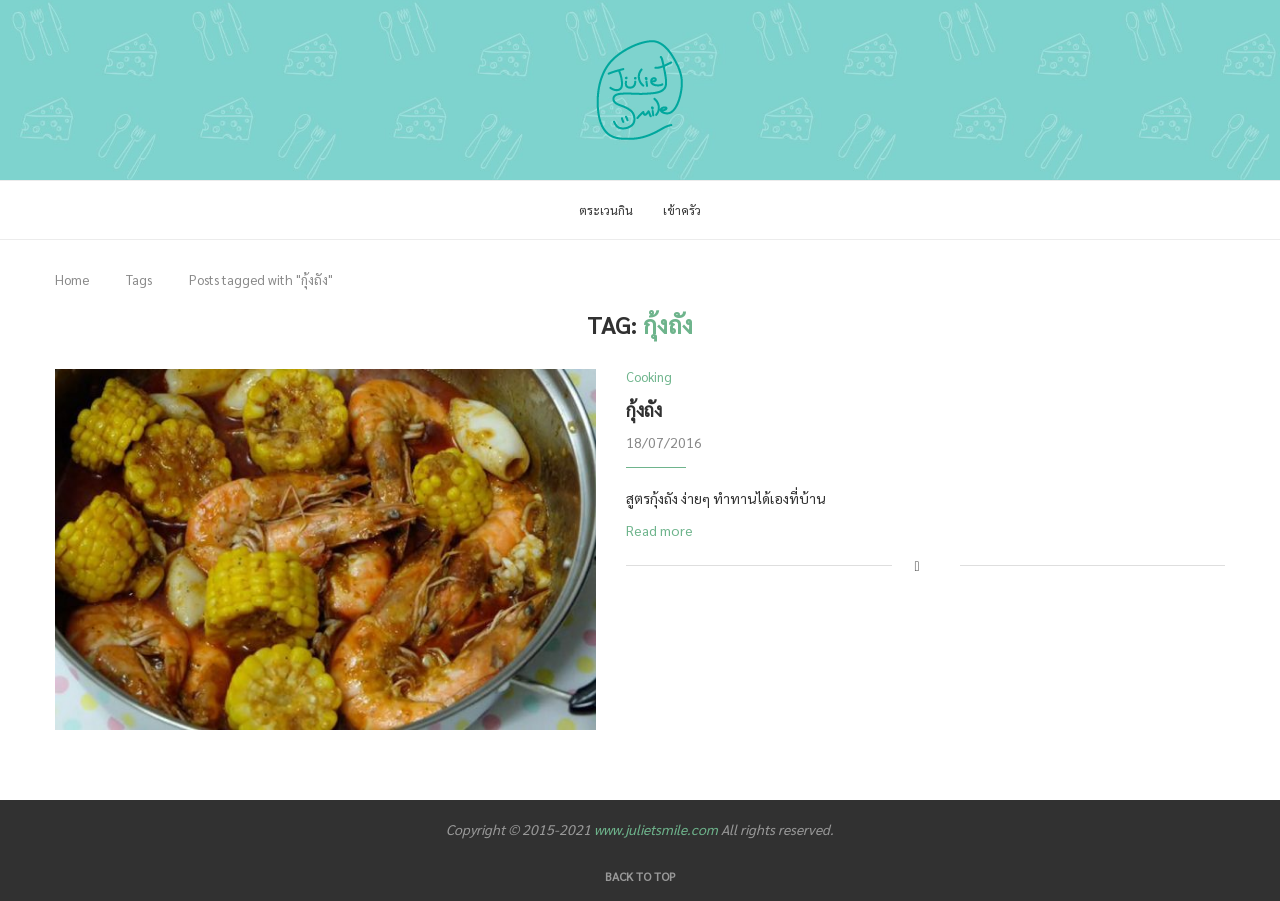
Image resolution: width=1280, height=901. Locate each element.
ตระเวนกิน (606, 210)
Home (72, 279)
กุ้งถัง (644, 409)
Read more (659, 530)
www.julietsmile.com (656, 829)
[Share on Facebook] (917, 565)
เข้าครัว (682, 210)
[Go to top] (640, 875)
